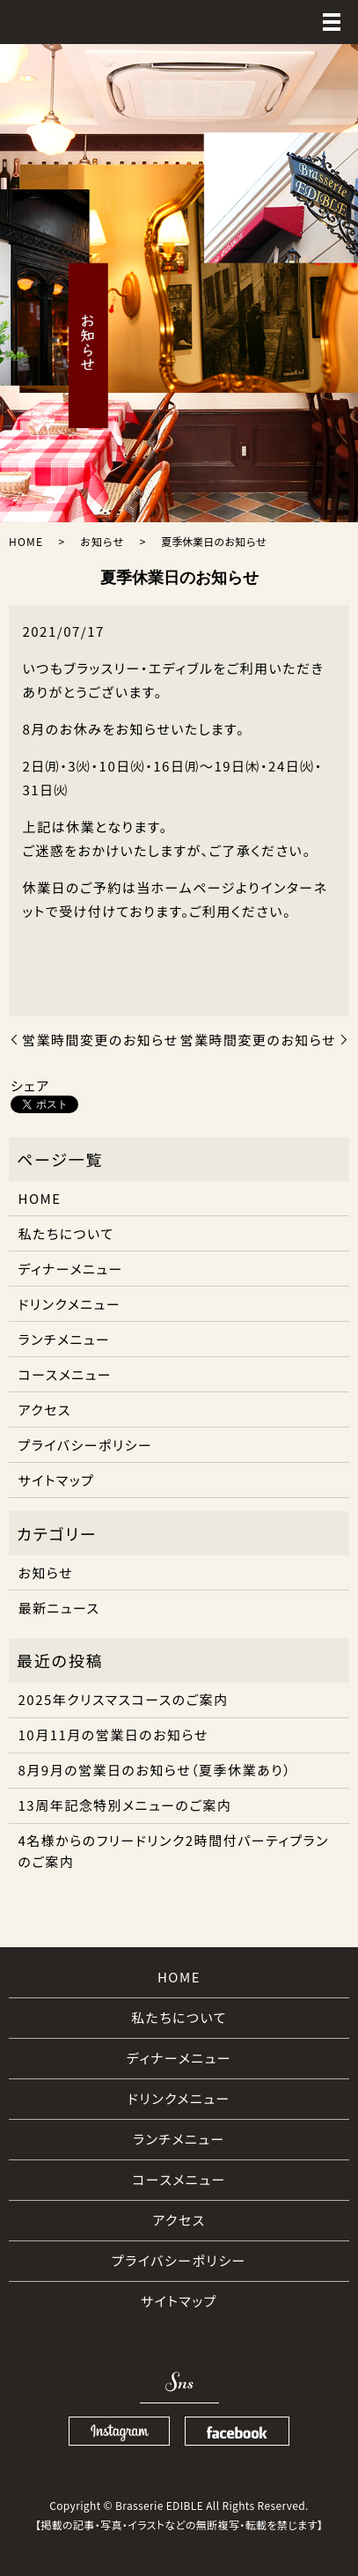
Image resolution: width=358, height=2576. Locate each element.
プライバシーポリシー (85, 1445)
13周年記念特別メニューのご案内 (125, 1805)
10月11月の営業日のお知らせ (113, 1734)
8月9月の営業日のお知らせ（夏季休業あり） (155, 1769)
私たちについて (66, 1233)
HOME (26, 541)
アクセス (44, 1409)
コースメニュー (65, 1374)
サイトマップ (56, 1480)
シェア (30, 1085)
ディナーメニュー (70, 1268)
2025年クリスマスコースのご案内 (123, 1699)
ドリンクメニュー (69, 1304)
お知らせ (102, 541)
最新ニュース (59, 1607)
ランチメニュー (64, 1339)
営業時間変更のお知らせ (100, 1039)
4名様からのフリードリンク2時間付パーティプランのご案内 (173, 1851)
